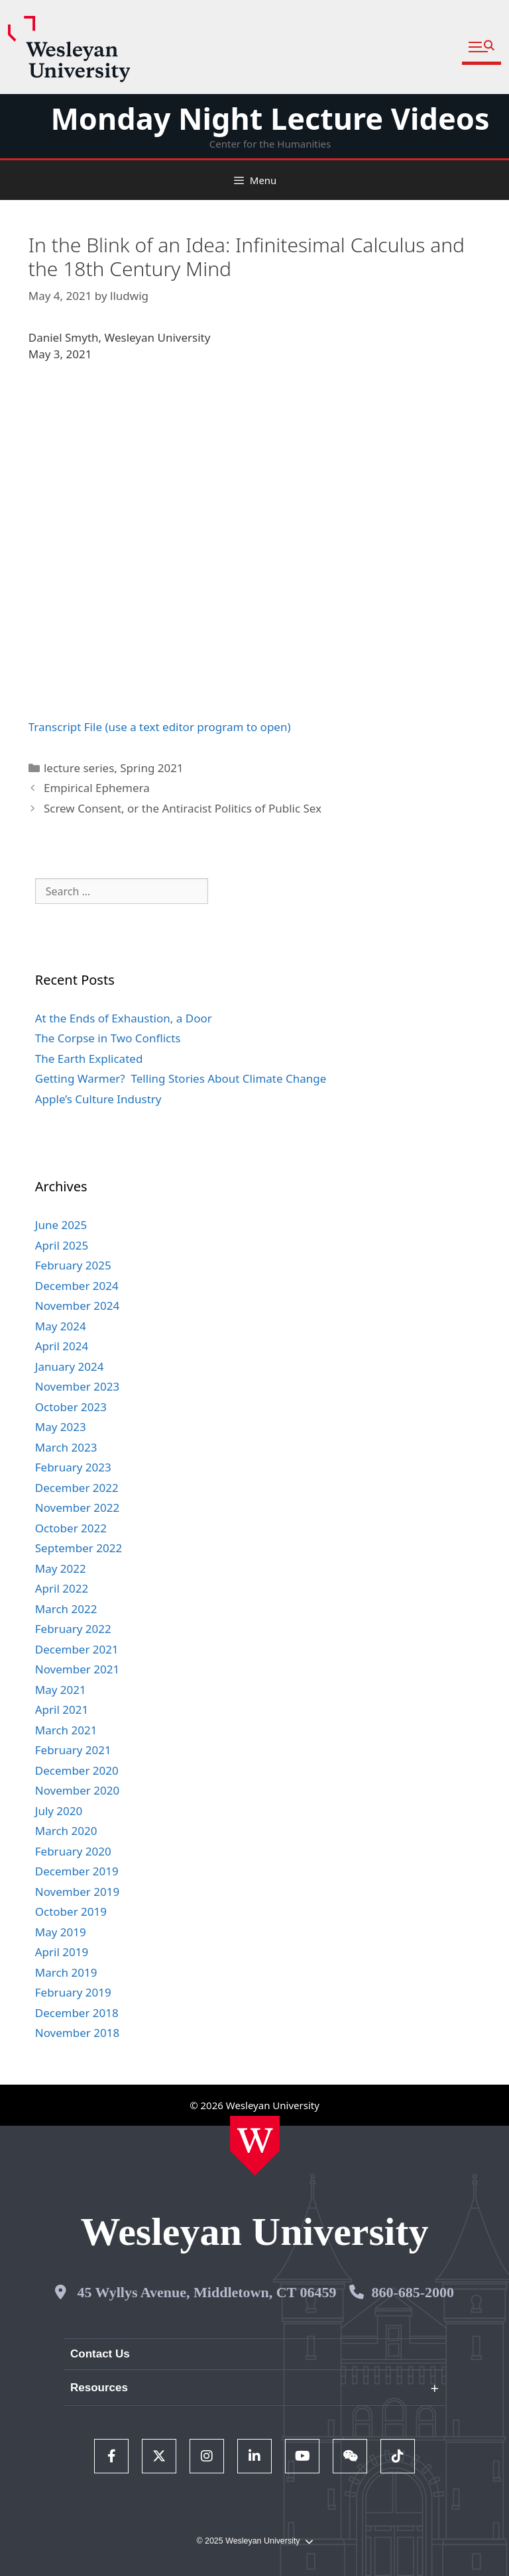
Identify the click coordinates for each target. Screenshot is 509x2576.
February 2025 (73, 1265)
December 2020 (77, 1770)
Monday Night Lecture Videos (269, 118)
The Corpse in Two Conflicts (108, 1038)
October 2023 (71, 1406)
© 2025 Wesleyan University (254, 2541)
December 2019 (77, 1871)
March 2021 (66, 1730)
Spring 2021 (151, 767)
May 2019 (60, 1932)
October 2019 (71, 1911)
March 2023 (66, 1447)
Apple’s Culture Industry (98, 1099)
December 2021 (77, 1649)
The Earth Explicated (89, 1058)
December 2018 (77, 2012)
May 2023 (60, 1426)
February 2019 (73, 1992)
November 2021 (77, 1669)
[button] (481, 47)
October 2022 (71, 1528)
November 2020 (77, 1790)
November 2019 (77, 1891)
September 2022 (78, 1548)
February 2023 (73, 1467)
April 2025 (61, 1245)
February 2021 (73, 1750)
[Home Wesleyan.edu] (255, 2145)
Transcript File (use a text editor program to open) (159, 726)
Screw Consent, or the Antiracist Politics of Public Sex (182, 808)
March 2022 (66, 1608)
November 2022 (77, 1507)
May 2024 (60, 1326)
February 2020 (73, 1851)
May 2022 (60, 1568)
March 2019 (66, 1972)
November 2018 (77, 2032)
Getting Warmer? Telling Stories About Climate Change (181, 1078)
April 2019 (61, 1951)
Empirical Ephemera (97, 787)
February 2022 (73, 1628)
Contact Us (100, 2354)
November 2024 (77, 1305)
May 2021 (60, 1689)
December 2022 (77, 1487)
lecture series (79, 767)
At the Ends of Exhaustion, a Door (123, 1018)
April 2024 (61, 1346)
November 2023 (77, 1386)
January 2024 (69, 1366)
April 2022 (61, 1588)
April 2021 (61, 1709)
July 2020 (59, 1810)
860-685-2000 (412, 2292)
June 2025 (61, 1224)
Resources (99, 2387)
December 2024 (77, 1285)
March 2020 (66, 1830)
